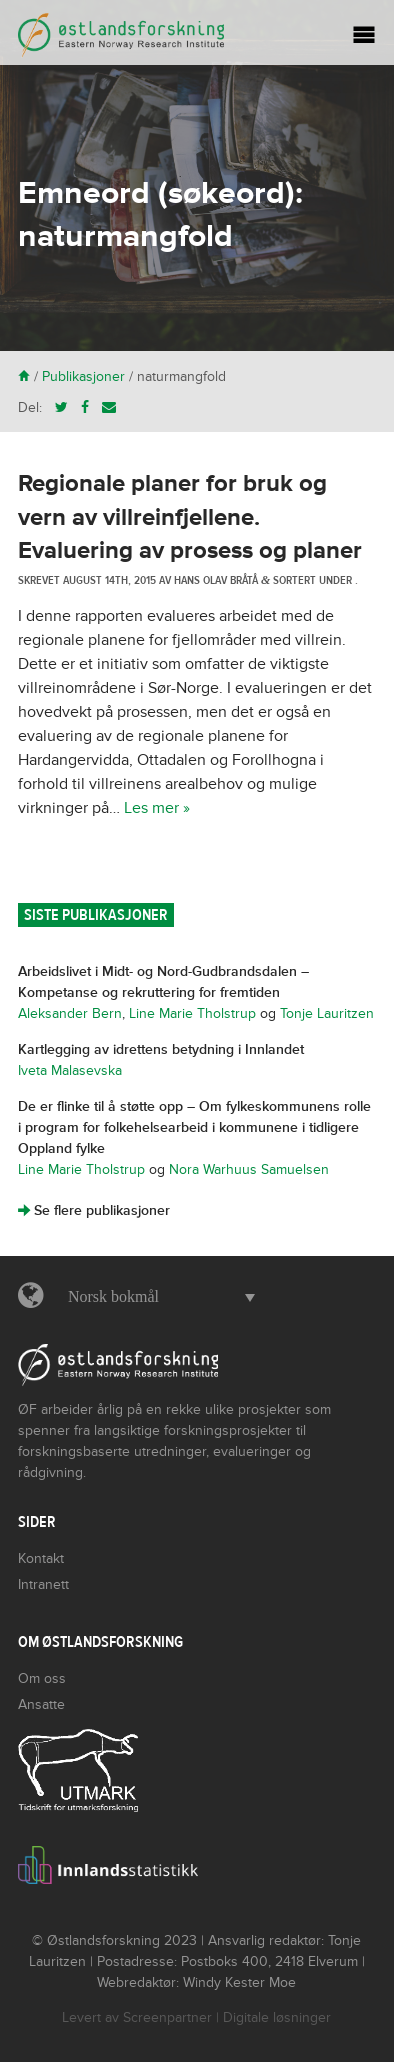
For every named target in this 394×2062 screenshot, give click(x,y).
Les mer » (157, 808)
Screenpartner (167, 2017)
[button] (156, 1297)
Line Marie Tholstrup (192, 1013)
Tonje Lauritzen (327, 1013)
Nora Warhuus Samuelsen (249, 1169)
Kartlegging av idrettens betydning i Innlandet (161, 1049)
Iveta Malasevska (70, 1070)
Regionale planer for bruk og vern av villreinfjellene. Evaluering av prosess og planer (190, 517)
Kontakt (41, 1558)
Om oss (42, 1678)
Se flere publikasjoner (94, 1210)
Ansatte (41, 1704)
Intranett (43, 1584)
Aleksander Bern (70, 1013)
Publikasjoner (83, 376)
